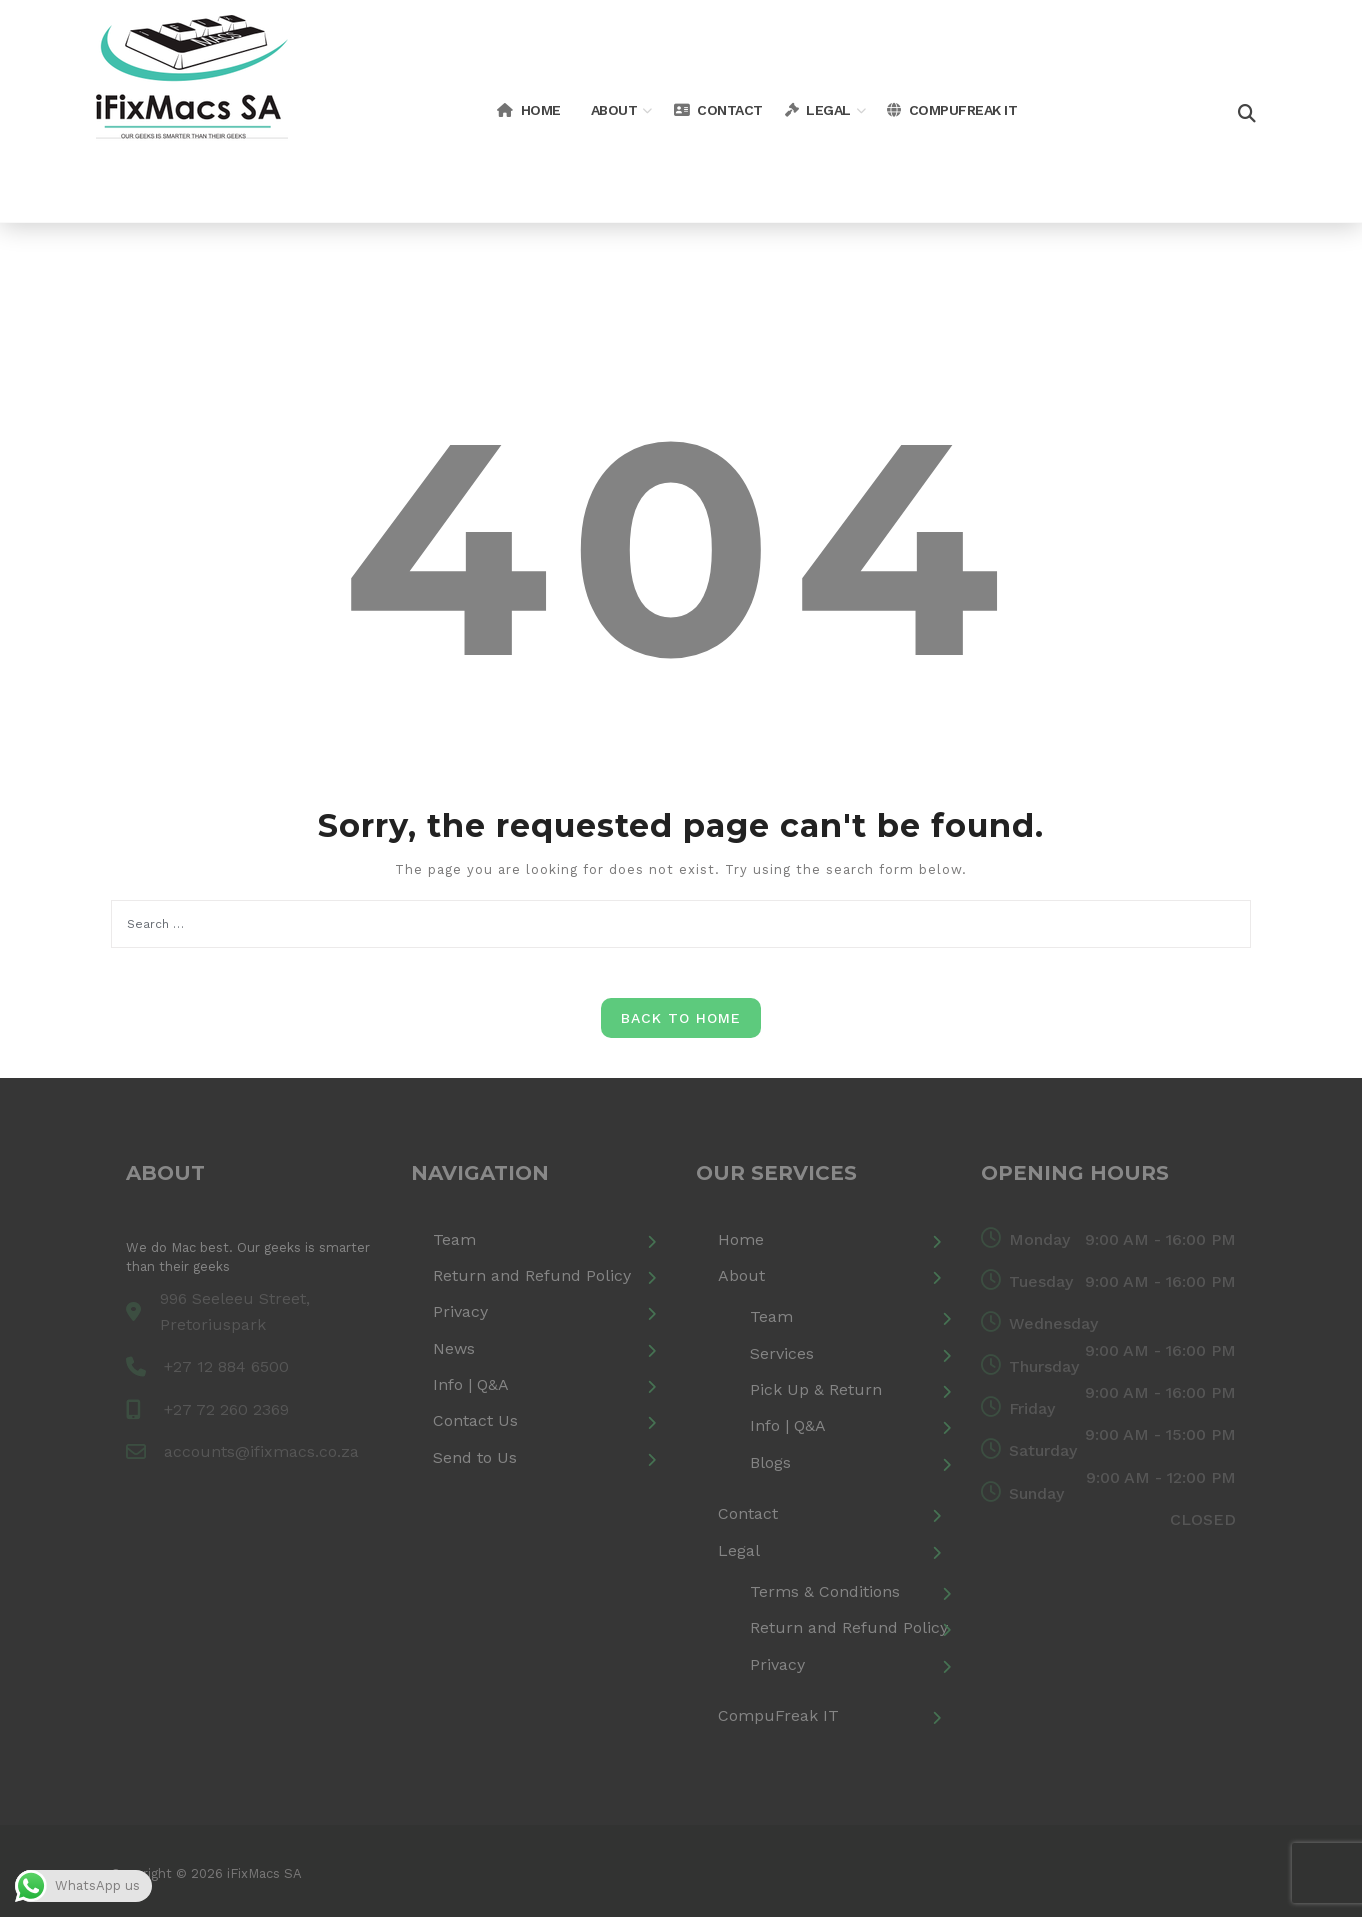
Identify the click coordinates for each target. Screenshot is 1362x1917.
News (454, 1348)
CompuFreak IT (952, 110)
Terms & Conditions (825, 1591)
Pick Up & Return (816, 1389)
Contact (718, 110)
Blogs (770, 1462)
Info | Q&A (471, 1384)
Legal (818, 110)
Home (529, 110)
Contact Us (475, 1420)
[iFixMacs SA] (192, 109)
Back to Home (681, 1018)
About (614, 110)
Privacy (460, 1311)
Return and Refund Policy (532, 1275)
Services (782, 1353)
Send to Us (475, 1457)
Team (454, 1239)
